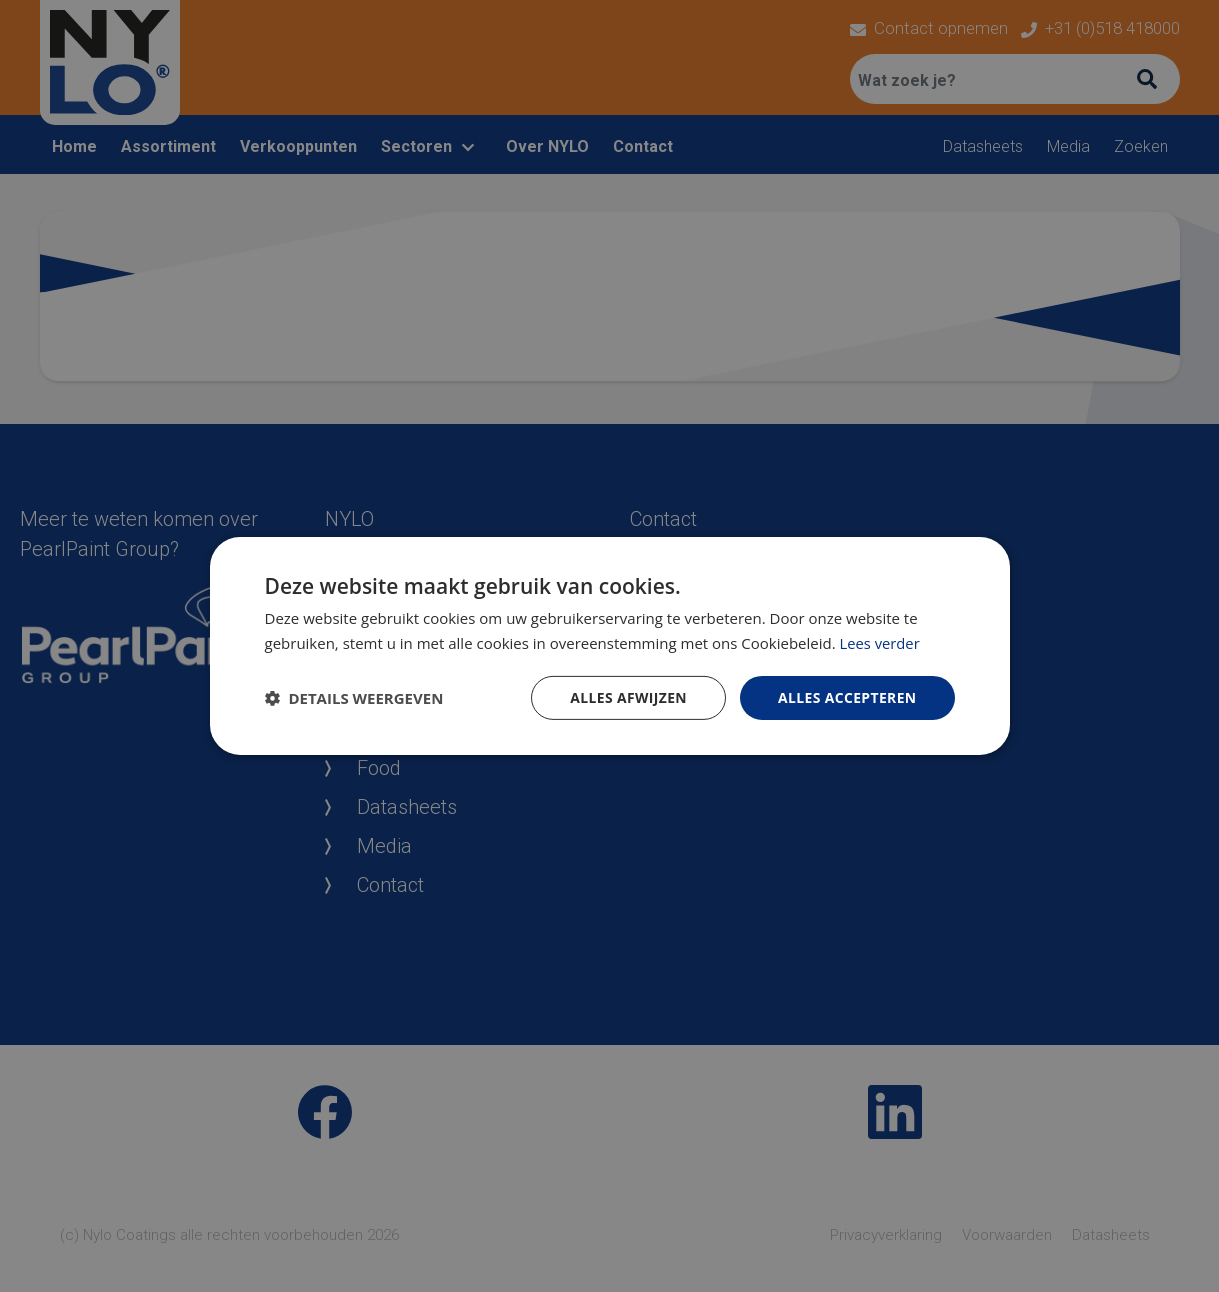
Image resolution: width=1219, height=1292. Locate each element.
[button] (354, 698)
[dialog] (609, 646)
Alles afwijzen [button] (627, 697)
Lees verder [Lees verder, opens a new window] (881, 643)
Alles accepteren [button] (847, 697)
